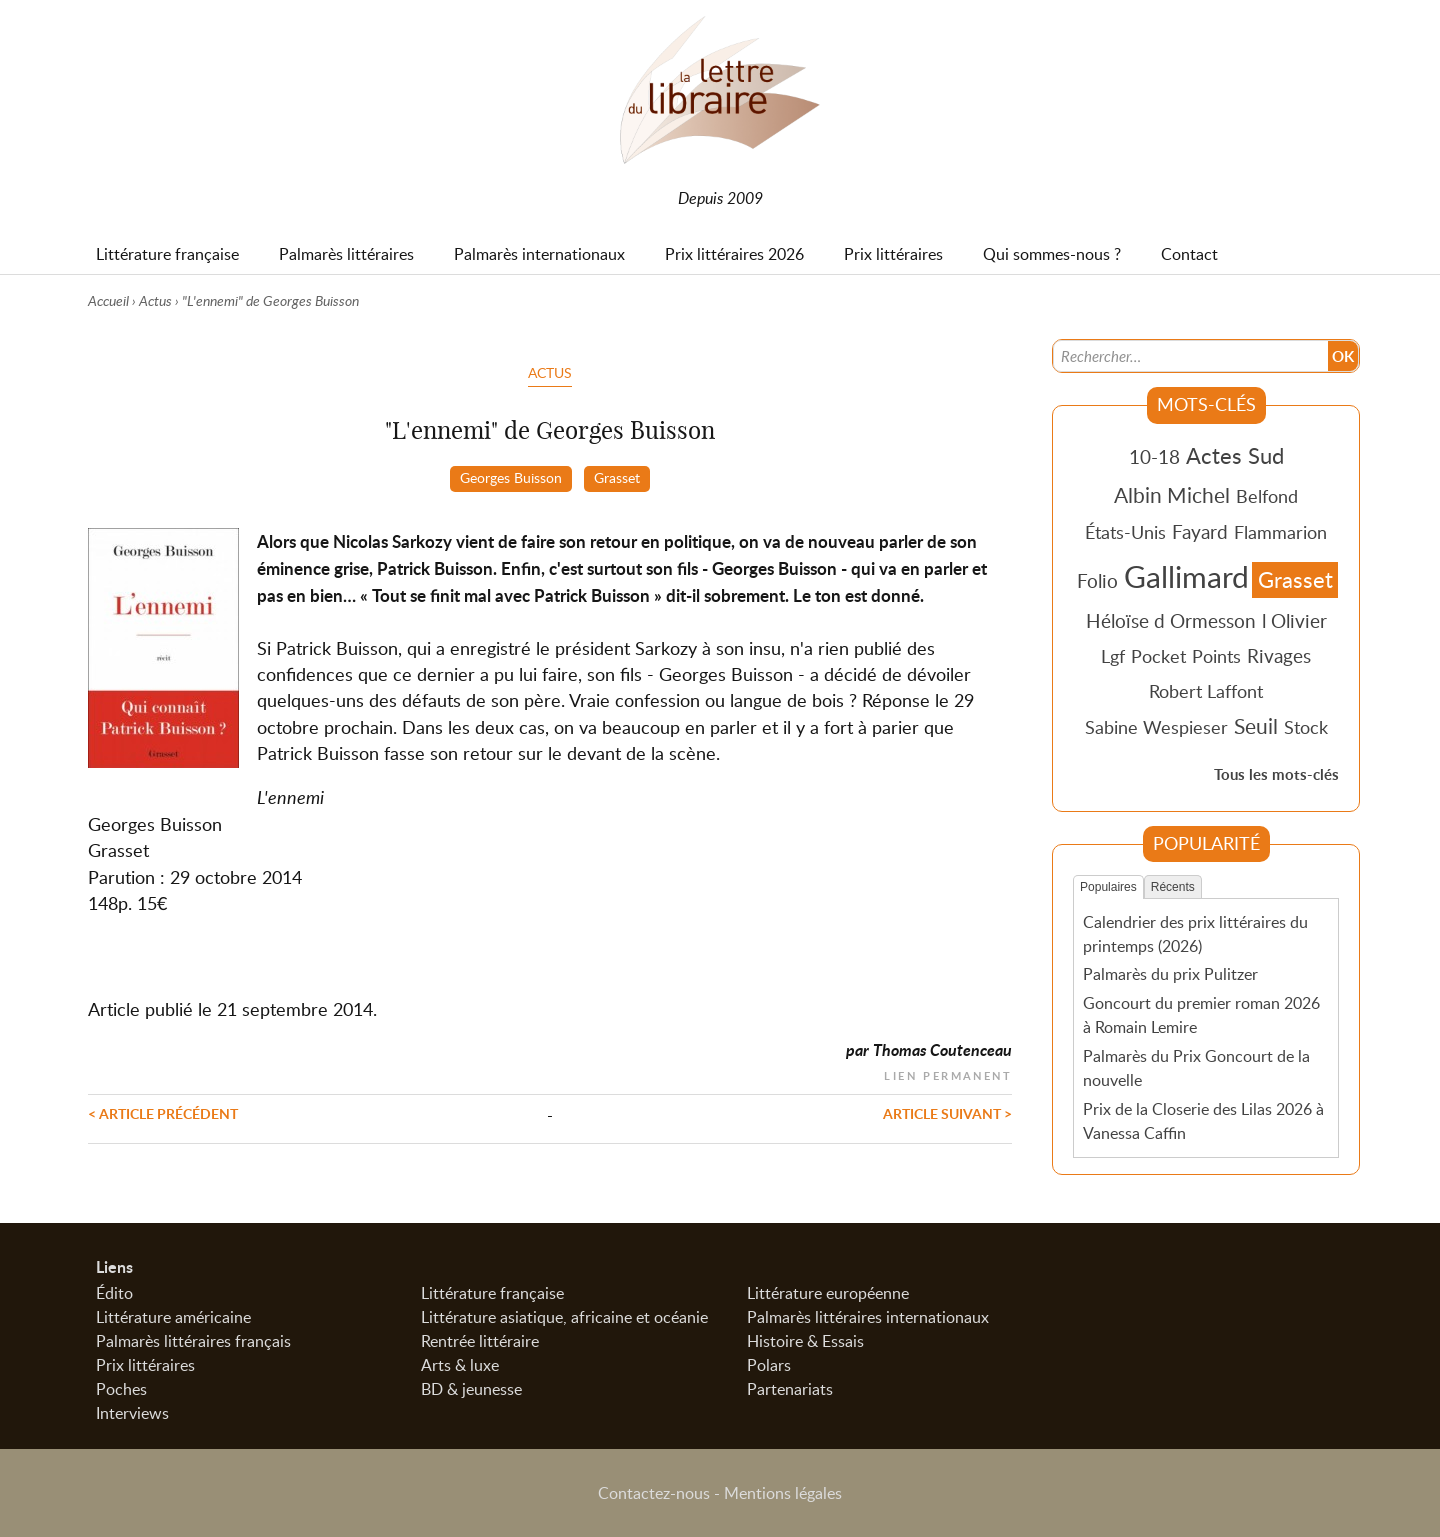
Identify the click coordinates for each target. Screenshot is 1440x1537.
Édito (114, 1293)
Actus (155, 300)
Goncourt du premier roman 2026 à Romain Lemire (1201, 1015)
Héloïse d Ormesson (1171, 620)
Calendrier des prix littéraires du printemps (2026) (1195, 934)
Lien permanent (948, 1073)
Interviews (132, 1413)
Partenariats (790, 1389)
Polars (769, 1365)
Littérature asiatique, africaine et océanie (564, 1317)
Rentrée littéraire (480, 1341)
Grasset (617, 477)
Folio (1097, 580)
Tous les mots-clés (1276, 774)
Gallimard (1186, 576)
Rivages (1279, 655)
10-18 (1154, 456)
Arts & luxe (460, 1365)
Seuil (1256, 726)
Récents (1173, 887)
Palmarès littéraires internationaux (868, 1317)
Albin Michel (1172, 495)
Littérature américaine (173, 1317)
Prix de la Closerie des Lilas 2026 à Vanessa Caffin (1203, 1121)
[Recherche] (1191, 356)
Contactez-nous (654, 1493)
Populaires (1108, 887)
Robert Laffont (1206, 691)
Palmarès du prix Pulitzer (1170, 974)
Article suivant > (947, 1113)
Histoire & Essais (805, 1341)
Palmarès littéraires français (193, 1341)
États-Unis (1125, 532)
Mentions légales (783, 1493)
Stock (1306, 727)
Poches (121, 1389)
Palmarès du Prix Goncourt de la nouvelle (1196, 1068)
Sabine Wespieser (1156, 727)
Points (1216, 656)
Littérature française (492, 1293)
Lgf (1113, 656)
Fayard (1200, 531)
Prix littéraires (145, 1365)
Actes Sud (1235, 455)
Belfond (1267, 496)
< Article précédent (163, 1113)
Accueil (108, 300)
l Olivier (1294, 620)
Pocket (1158, 656)
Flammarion (1280, 532)
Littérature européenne (828, 1293)
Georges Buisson (511, 477)
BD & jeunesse (471, 1389)
